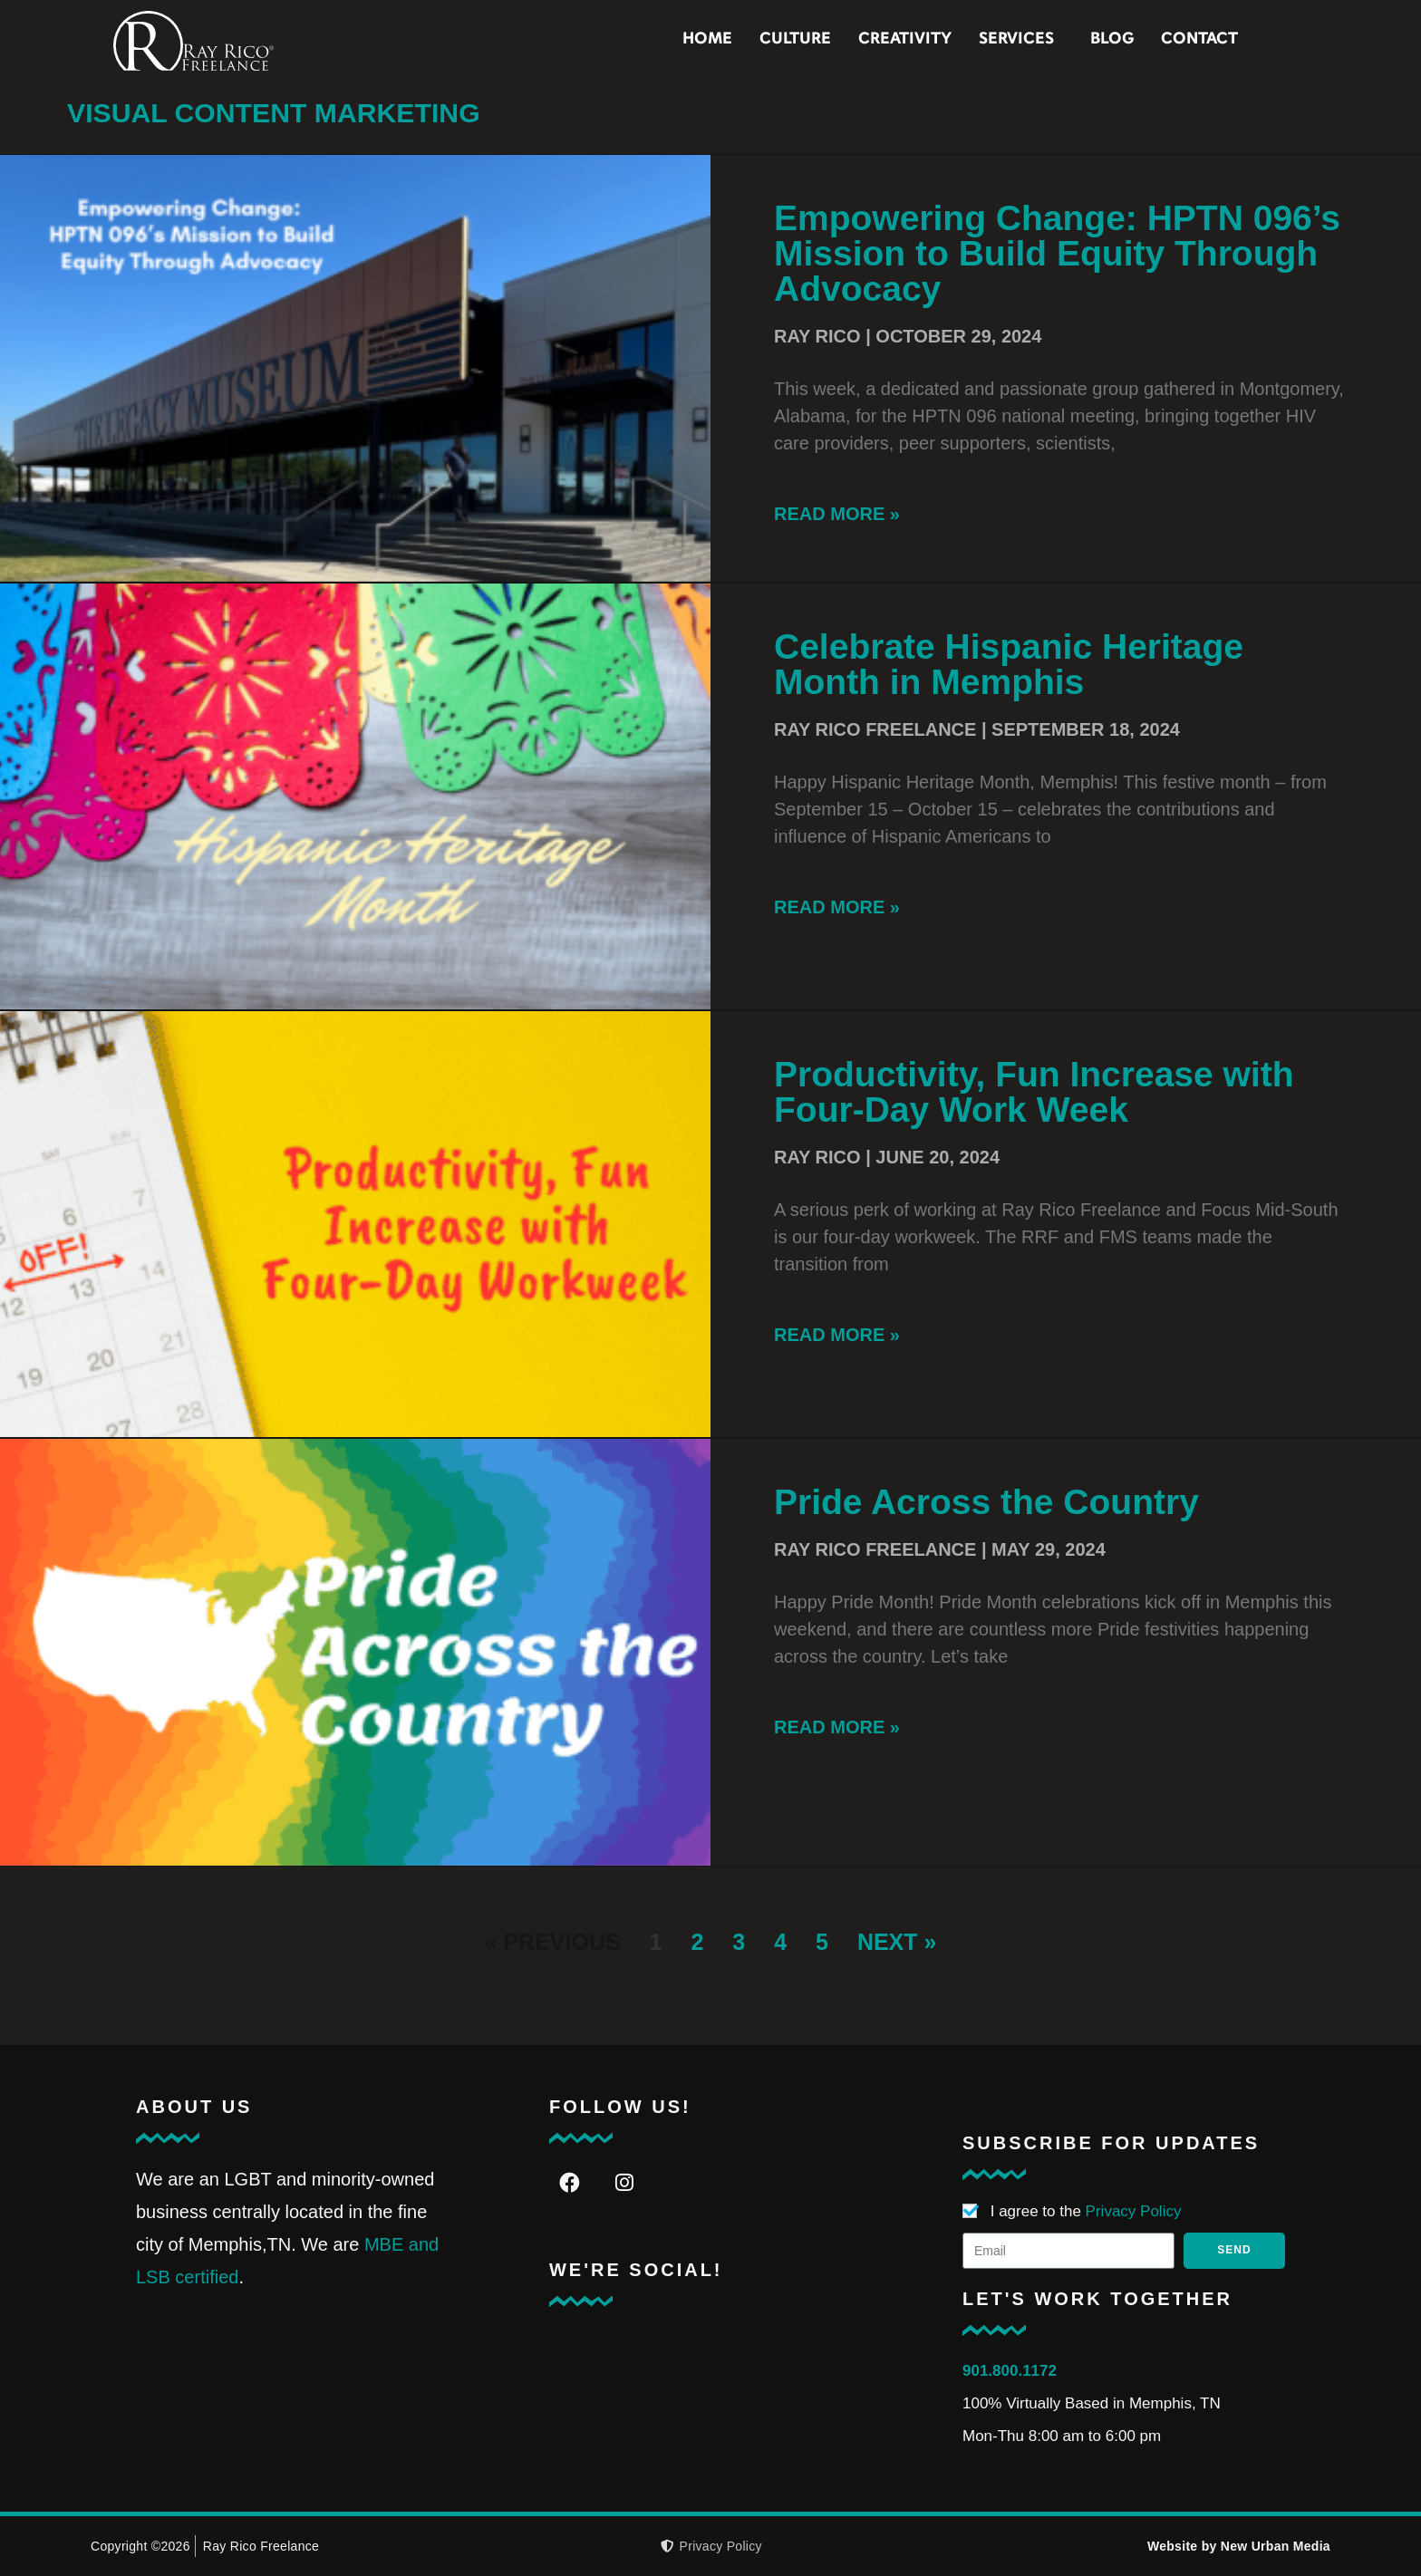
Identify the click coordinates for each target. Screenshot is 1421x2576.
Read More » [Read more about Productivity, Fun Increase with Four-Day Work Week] (837, 1335)
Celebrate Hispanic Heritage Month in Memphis (1008, 664)
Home (773, 39)
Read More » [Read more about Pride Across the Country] (837, 1727)
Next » (897, 1941)
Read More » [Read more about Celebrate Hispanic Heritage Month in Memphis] (837, 907)
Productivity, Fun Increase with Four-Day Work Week (1034, 1092)
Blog (1177, 39)
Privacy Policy (1134, 2211)
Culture (860, 39)
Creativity (970, 39)
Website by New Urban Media (1238, 2546)
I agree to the (1086, 2211)
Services (1086, 40)
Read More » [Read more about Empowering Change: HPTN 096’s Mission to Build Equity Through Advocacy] (837, 514)
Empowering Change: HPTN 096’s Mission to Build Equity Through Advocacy (1057, 253)
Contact (1264, 39)
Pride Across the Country (986, 1501)
